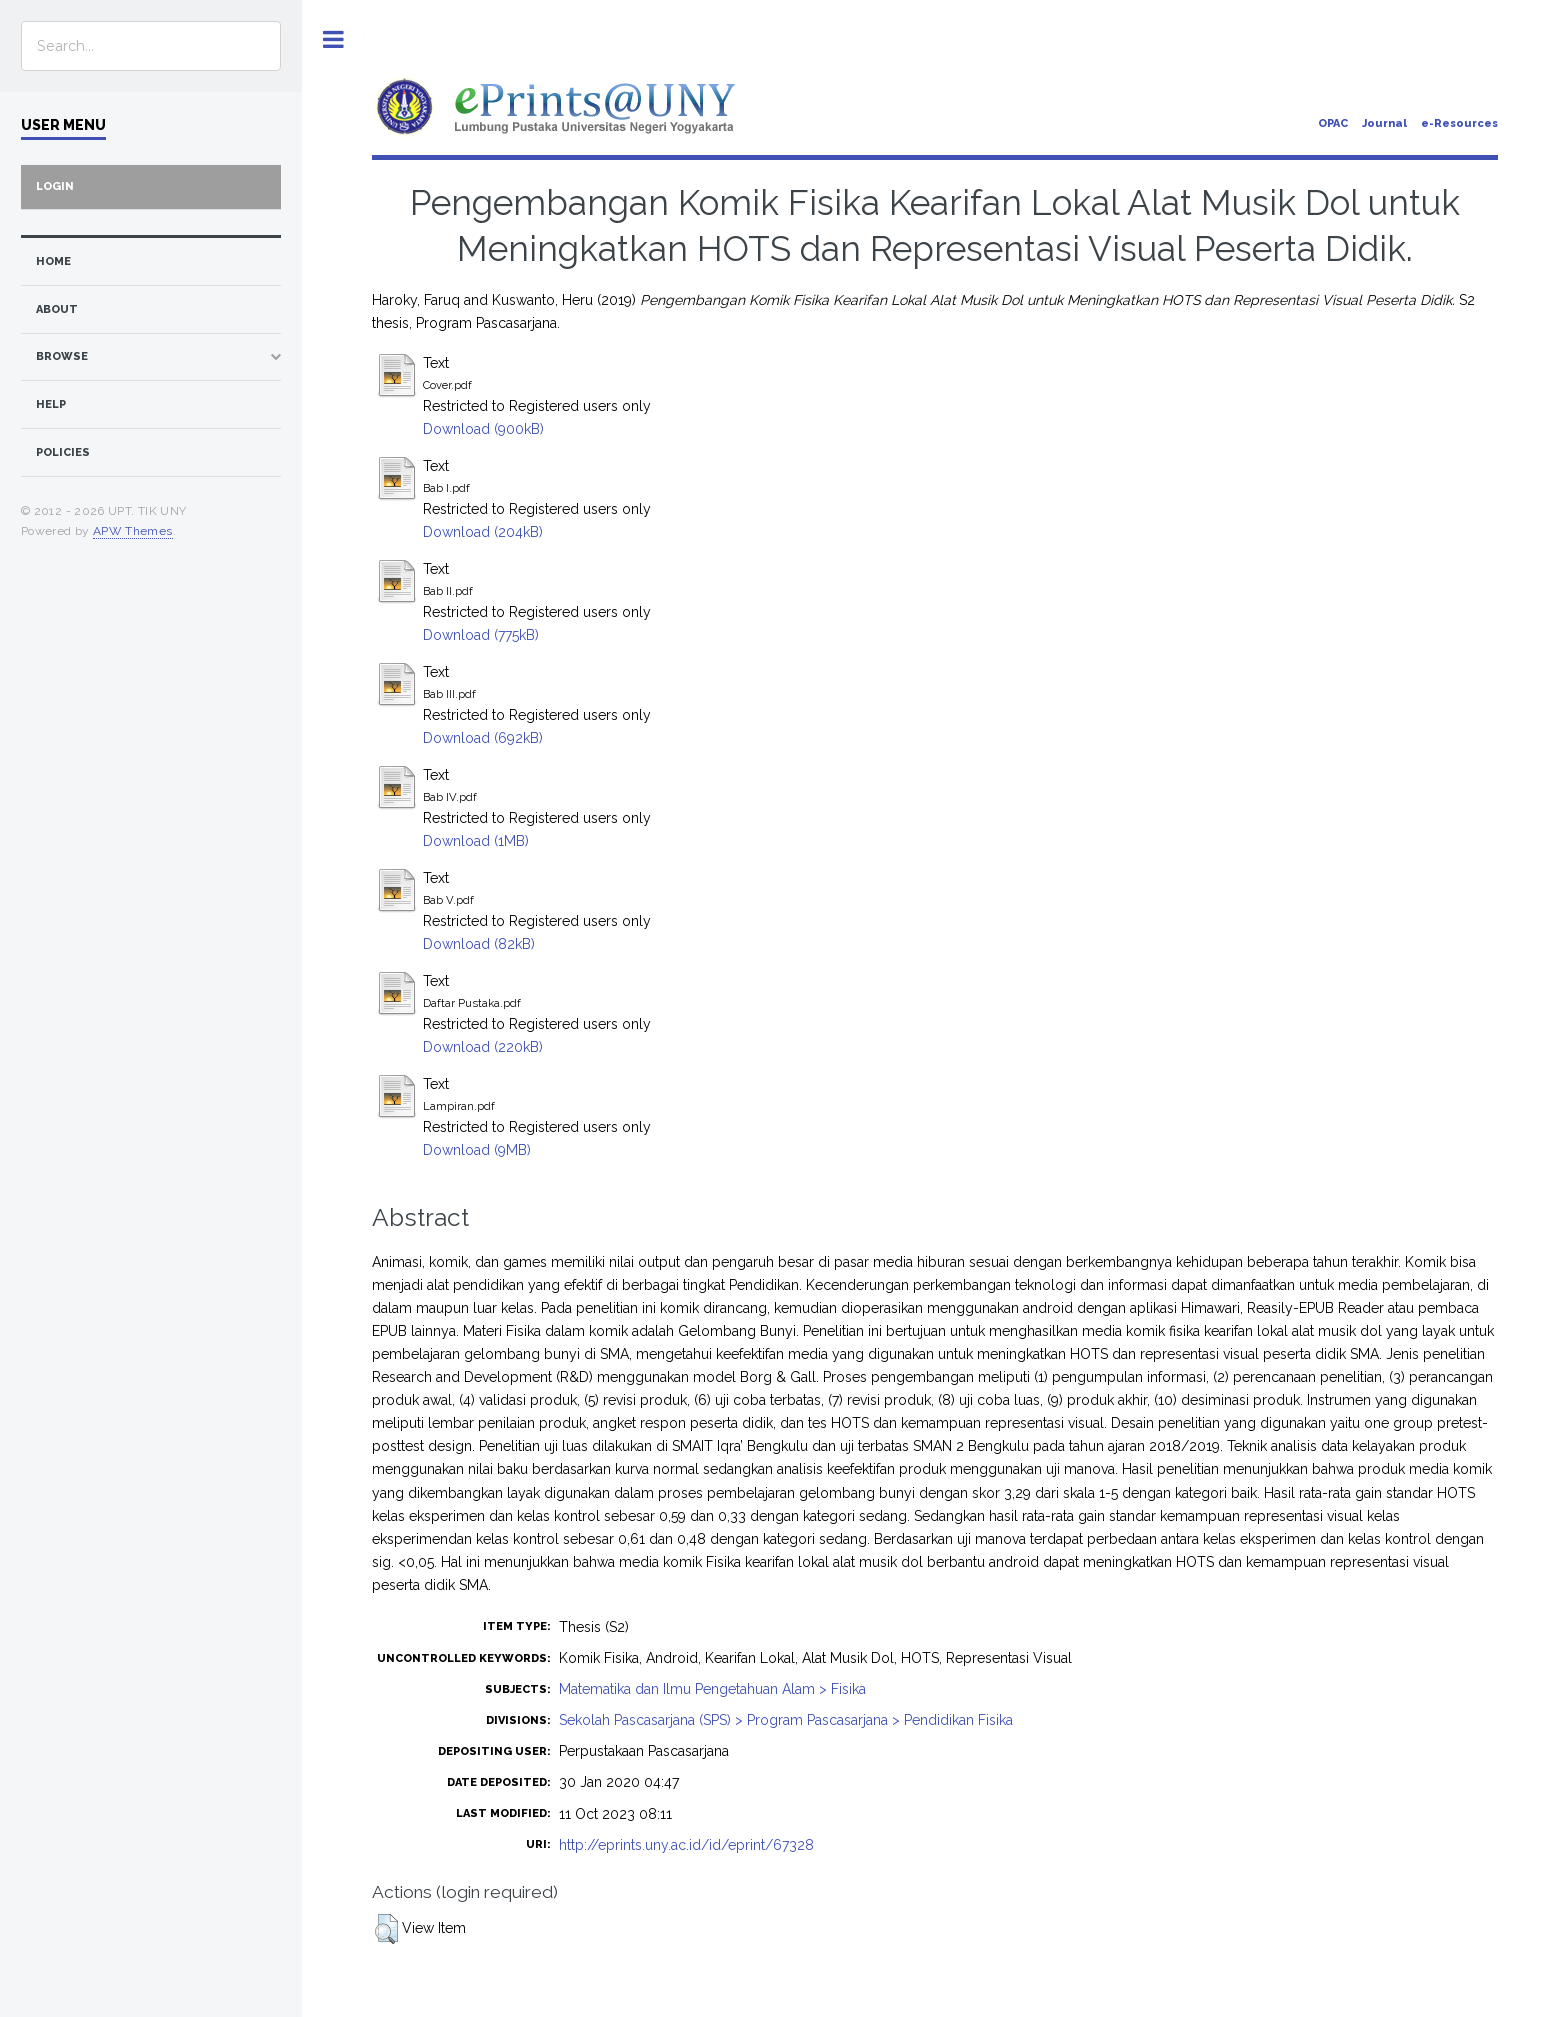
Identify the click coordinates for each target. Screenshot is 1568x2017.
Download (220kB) (483, 1047)
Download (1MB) (476, 841)
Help (51, 404)
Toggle (333, 39)
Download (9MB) (477, 1150)
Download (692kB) (483, 738)
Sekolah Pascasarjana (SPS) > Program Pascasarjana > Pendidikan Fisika (786, 1720)
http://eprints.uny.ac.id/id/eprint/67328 (686, 1845)
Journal (1384, 123)
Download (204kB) (483, 532)
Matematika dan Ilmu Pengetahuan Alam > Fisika (712, 1689)
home (53, 261)
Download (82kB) (479, 944)
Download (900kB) (483, 429)
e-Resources (1459, 123)
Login (55, 186)
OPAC (1333, 123)
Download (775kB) (481, 635)
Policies (63, 452)
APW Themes (133, 531)
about (57, 309)
